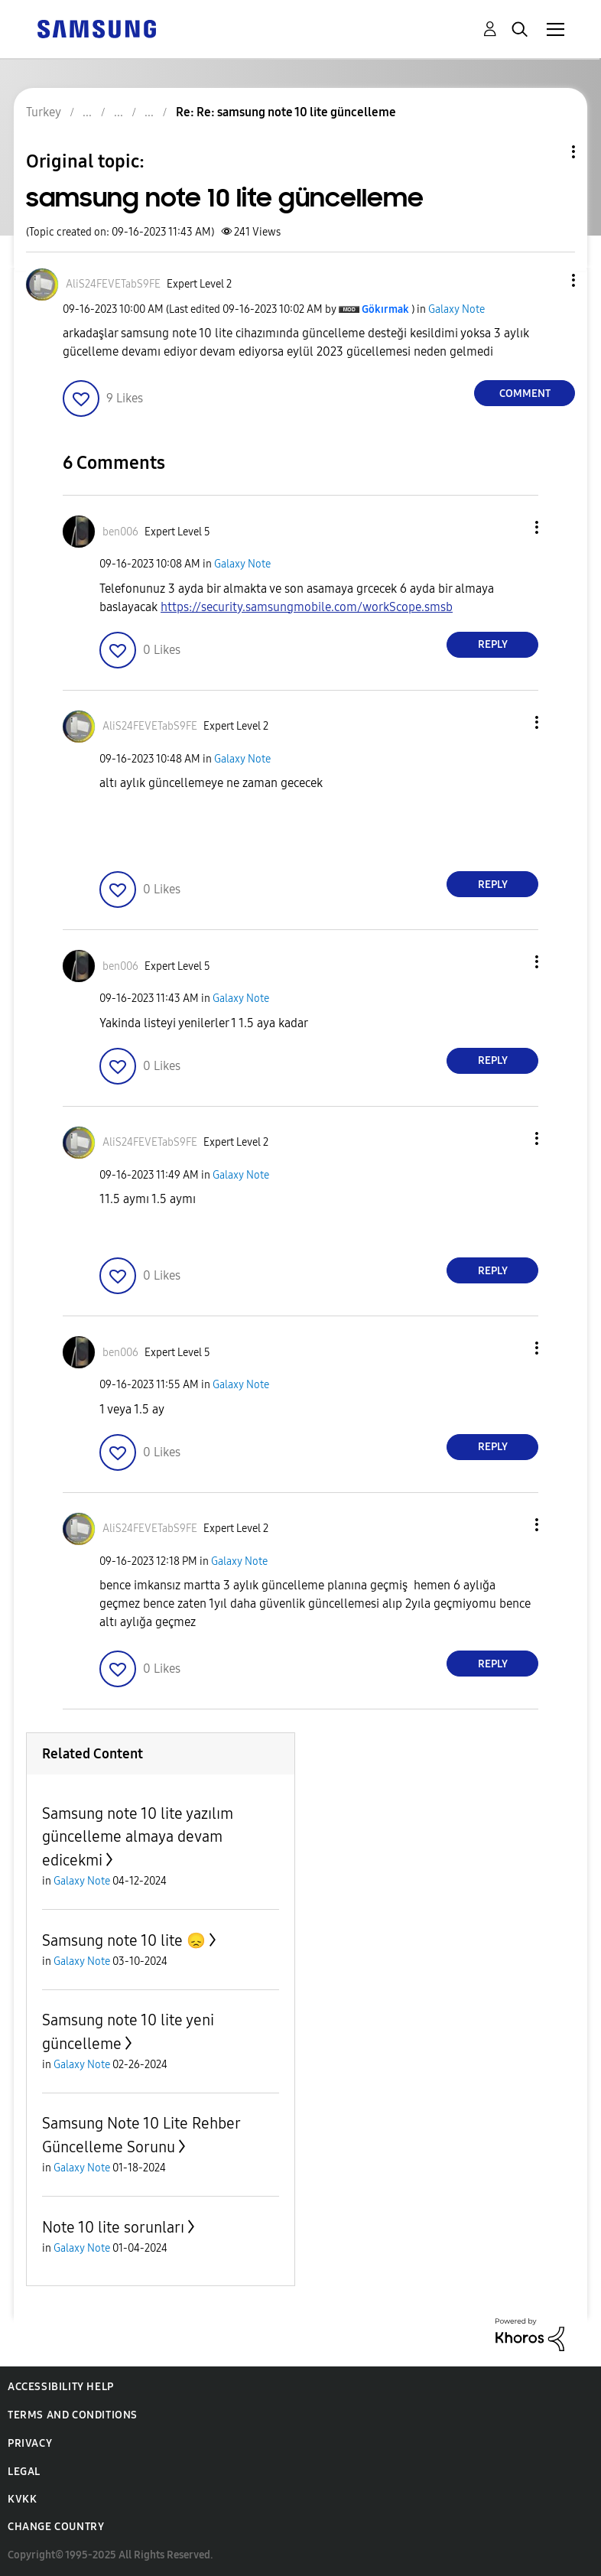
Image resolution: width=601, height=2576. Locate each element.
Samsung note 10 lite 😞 (124, 1940)
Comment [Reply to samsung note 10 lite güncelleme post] (525, 393)
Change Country (56, 2526)
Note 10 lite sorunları (113, 2227)
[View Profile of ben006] (120, 531)
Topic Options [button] (547, 152)
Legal (24, 2471)
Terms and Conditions (73, 2415)
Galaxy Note (456, 309)
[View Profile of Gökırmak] (385, 309)
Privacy (30, 2443)
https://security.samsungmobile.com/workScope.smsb (307, 607)
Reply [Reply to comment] (493, 644)
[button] (548, 280)
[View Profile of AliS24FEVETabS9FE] (113, 284)
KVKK (22, 2499)
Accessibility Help (61, 2386)
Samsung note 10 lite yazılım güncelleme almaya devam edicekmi (137, 1836)
